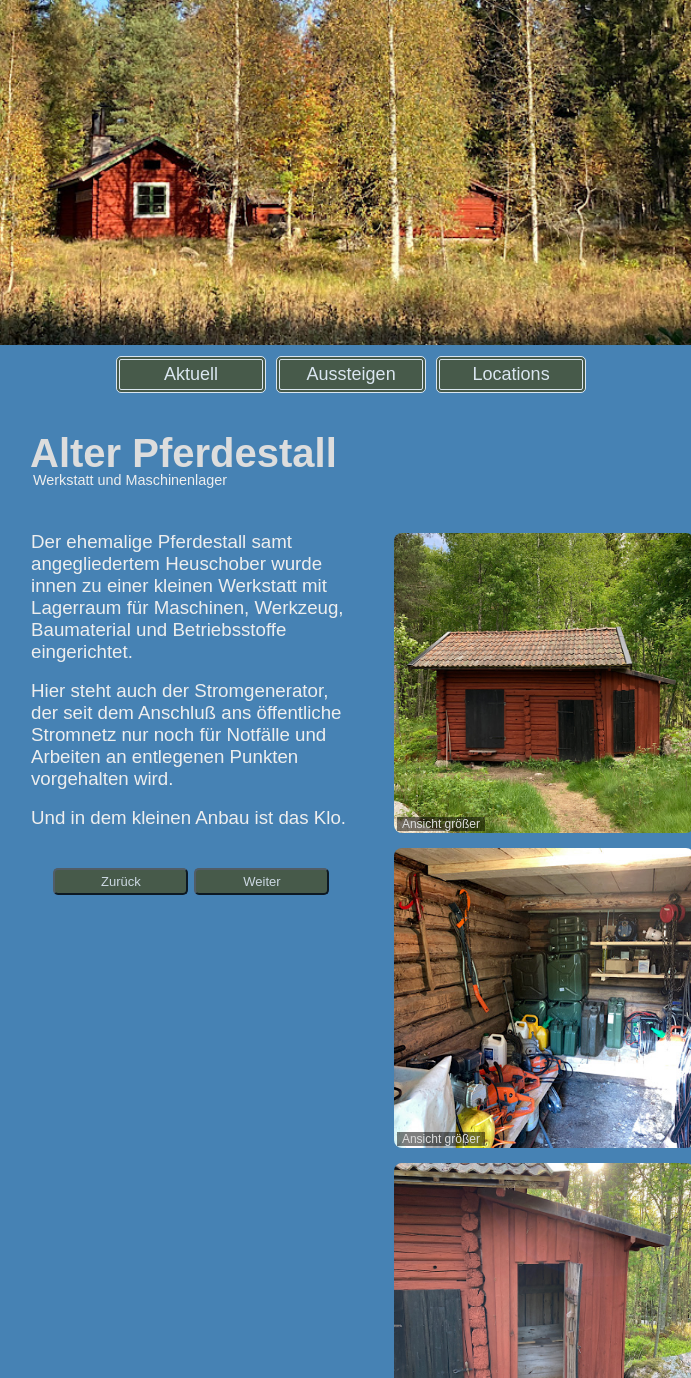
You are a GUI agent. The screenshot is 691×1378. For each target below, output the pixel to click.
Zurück (121, 881)
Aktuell (191, 374)
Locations (511, 374)
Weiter (261, 881)
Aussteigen (351, 374)
